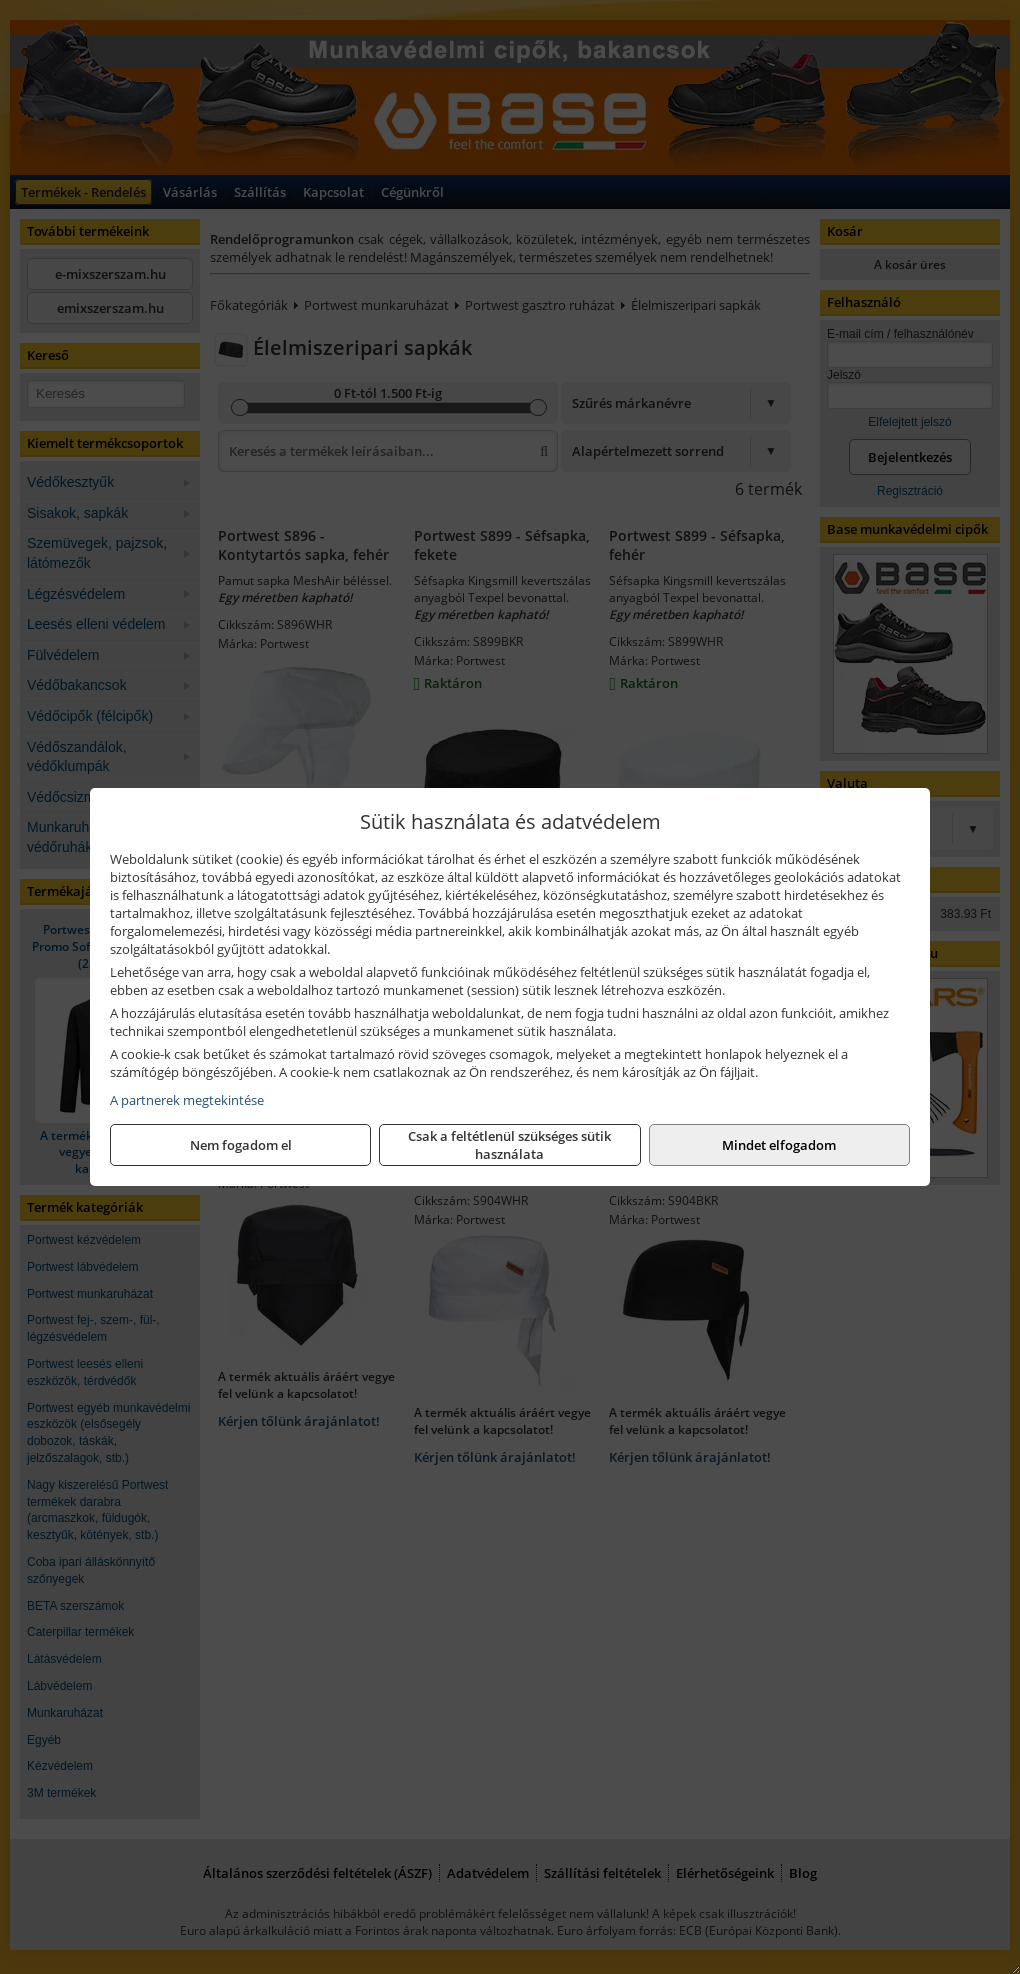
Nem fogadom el (241, 1145)
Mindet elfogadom (779, 1145)
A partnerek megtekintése (187, 1100)
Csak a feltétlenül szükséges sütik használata (509, 1145)
